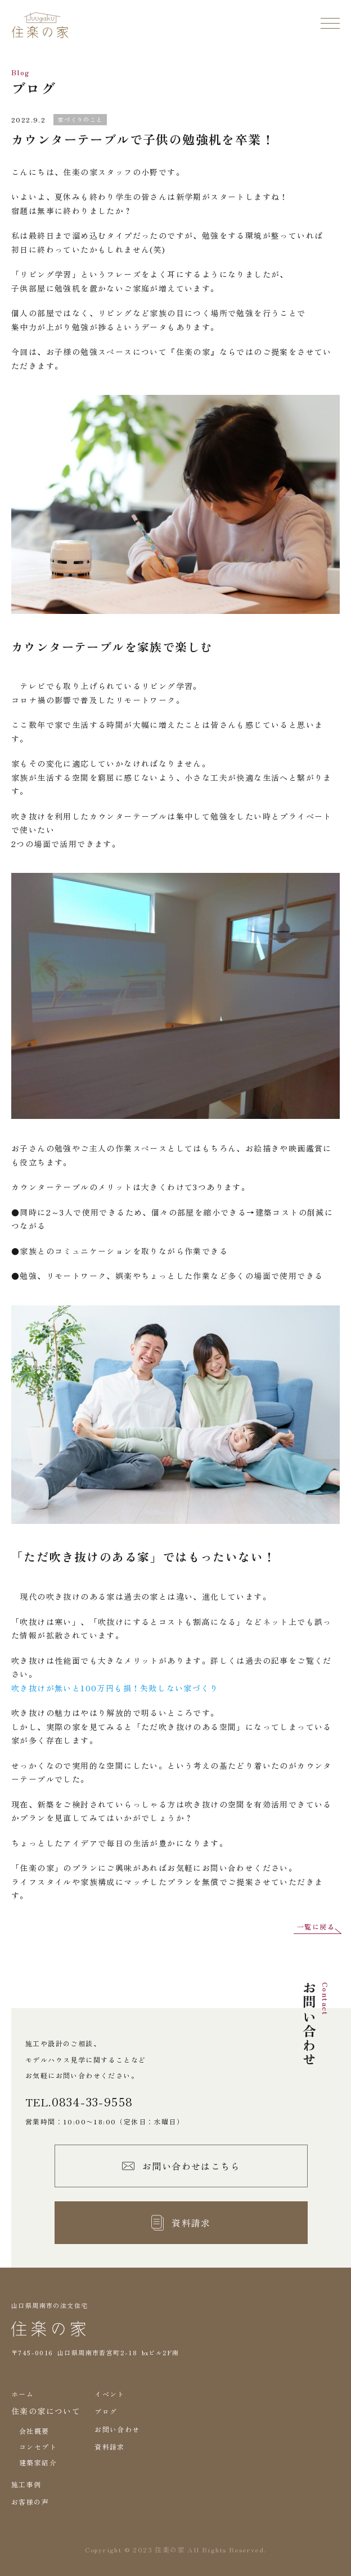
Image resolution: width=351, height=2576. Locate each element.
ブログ (105, 2411)
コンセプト (38, 2446)
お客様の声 (30, 2501)
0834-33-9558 (92, 2102)
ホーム (22, 2393)
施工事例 (26, 2484)
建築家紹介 (38, 2462)
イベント (109, 2393)
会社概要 (34, 2431)
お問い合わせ (117, 2429)
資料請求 (109, 2446)
